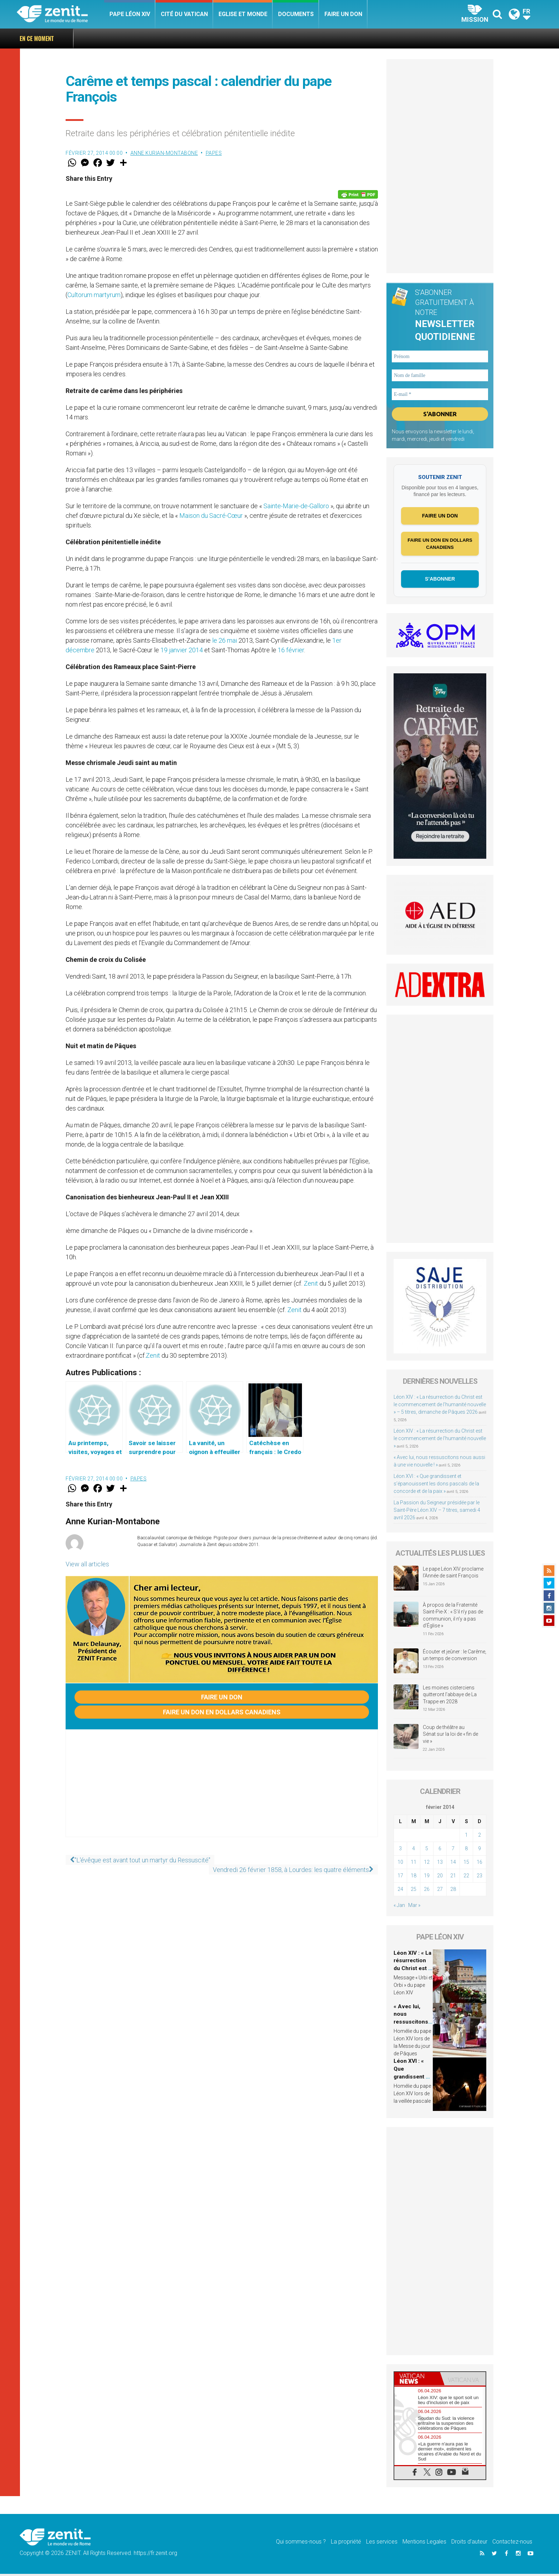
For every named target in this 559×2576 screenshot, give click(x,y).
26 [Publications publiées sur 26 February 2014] (427, 1891)
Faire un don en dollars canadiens (222, 1712)
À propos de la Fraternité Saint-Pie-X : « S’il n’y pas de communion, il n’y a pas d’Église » (453, 1617)
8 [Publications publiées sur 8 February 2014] (466, 1850)
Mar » (414, 1907)
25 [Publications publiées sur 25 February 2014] (413, 1891)
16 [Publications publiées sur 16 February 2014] (479, 1864)
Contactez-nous (512, 2543)
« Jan (399, 1907)
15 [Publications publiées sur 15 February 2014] (466, 1864)
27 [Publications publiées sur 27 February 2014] (440, 1891)
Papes (214, 153)
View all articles (87, 1564)
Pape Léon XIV (129, 14)
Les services (382, 2543)
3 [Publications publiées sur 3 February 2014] (400, 1850)
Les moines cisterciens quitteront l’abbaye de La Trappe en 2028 (450, 1696)
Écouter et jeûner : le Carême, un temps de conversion (454, 1657)
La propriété (346, 2543)
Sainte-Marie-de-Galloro (296, 506)
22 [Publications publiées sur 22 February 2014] (466, 1878)
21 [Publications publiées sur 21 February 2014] (453, 1878)
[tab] (417, 2380)
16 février (291, 650)
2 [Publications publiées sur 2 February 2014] (479, 1837)
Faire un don (343, 14)
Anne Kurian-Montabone (164, 153)
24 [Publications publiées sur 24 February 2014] (400, 1891)
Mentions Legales (424, 2543)
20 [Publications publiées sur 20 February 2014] (440, 1878)
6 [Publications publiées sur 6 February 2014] (440, 1850)
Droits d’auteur (469, 2543)
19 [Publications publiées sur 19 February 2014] (427, 1878)
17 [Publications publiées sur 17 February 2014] (400, 1878)
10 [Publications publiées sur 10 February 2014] (400, 1864)
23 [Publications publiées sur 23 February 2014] (479, 1878)
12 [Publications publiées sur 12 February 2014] (427, 1864)
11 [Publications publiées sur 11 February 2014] (413, 1864)
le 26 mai (224, 640)
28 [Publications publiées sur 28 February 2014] (453, 1891)
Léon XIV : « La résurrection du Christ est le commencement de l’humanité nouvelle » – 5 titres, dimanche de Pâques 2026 (440, 1406)
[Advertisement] (222, 1790)
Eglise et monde (243, 14)
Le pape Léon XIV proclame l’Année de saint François (453, 1574)
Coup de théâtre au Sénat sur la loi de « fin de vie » (450, 1736)
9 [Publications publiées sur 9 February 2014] (479, 1850)
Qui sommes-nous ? (301, 2543)
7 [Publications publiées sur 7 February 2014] (453, 1850)
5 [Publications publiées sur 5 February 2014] (426, 1850)
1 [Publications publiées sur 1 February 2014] (466, 1837)
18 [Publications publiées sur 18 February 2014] (413, 1878)
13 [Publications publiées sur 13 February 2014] (440, 1864)
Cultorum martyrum (93, 295)
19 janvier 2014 (181, 650)
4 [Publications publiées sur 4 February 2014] (413, 1850)
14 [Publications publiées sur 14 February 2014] (453, 1864)
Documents (296, 14)
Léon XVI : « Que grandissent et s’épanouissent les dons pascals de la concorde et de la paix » (436, 1485)
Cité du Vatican (184, 14)
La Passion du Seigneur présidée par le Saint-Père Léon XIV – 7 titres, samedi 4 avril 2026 (437, 1512)
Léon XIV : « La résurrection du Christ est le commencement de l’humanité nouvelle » (440, 1440)
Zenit (311, 1283)
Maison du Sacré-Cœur (211, 515)
